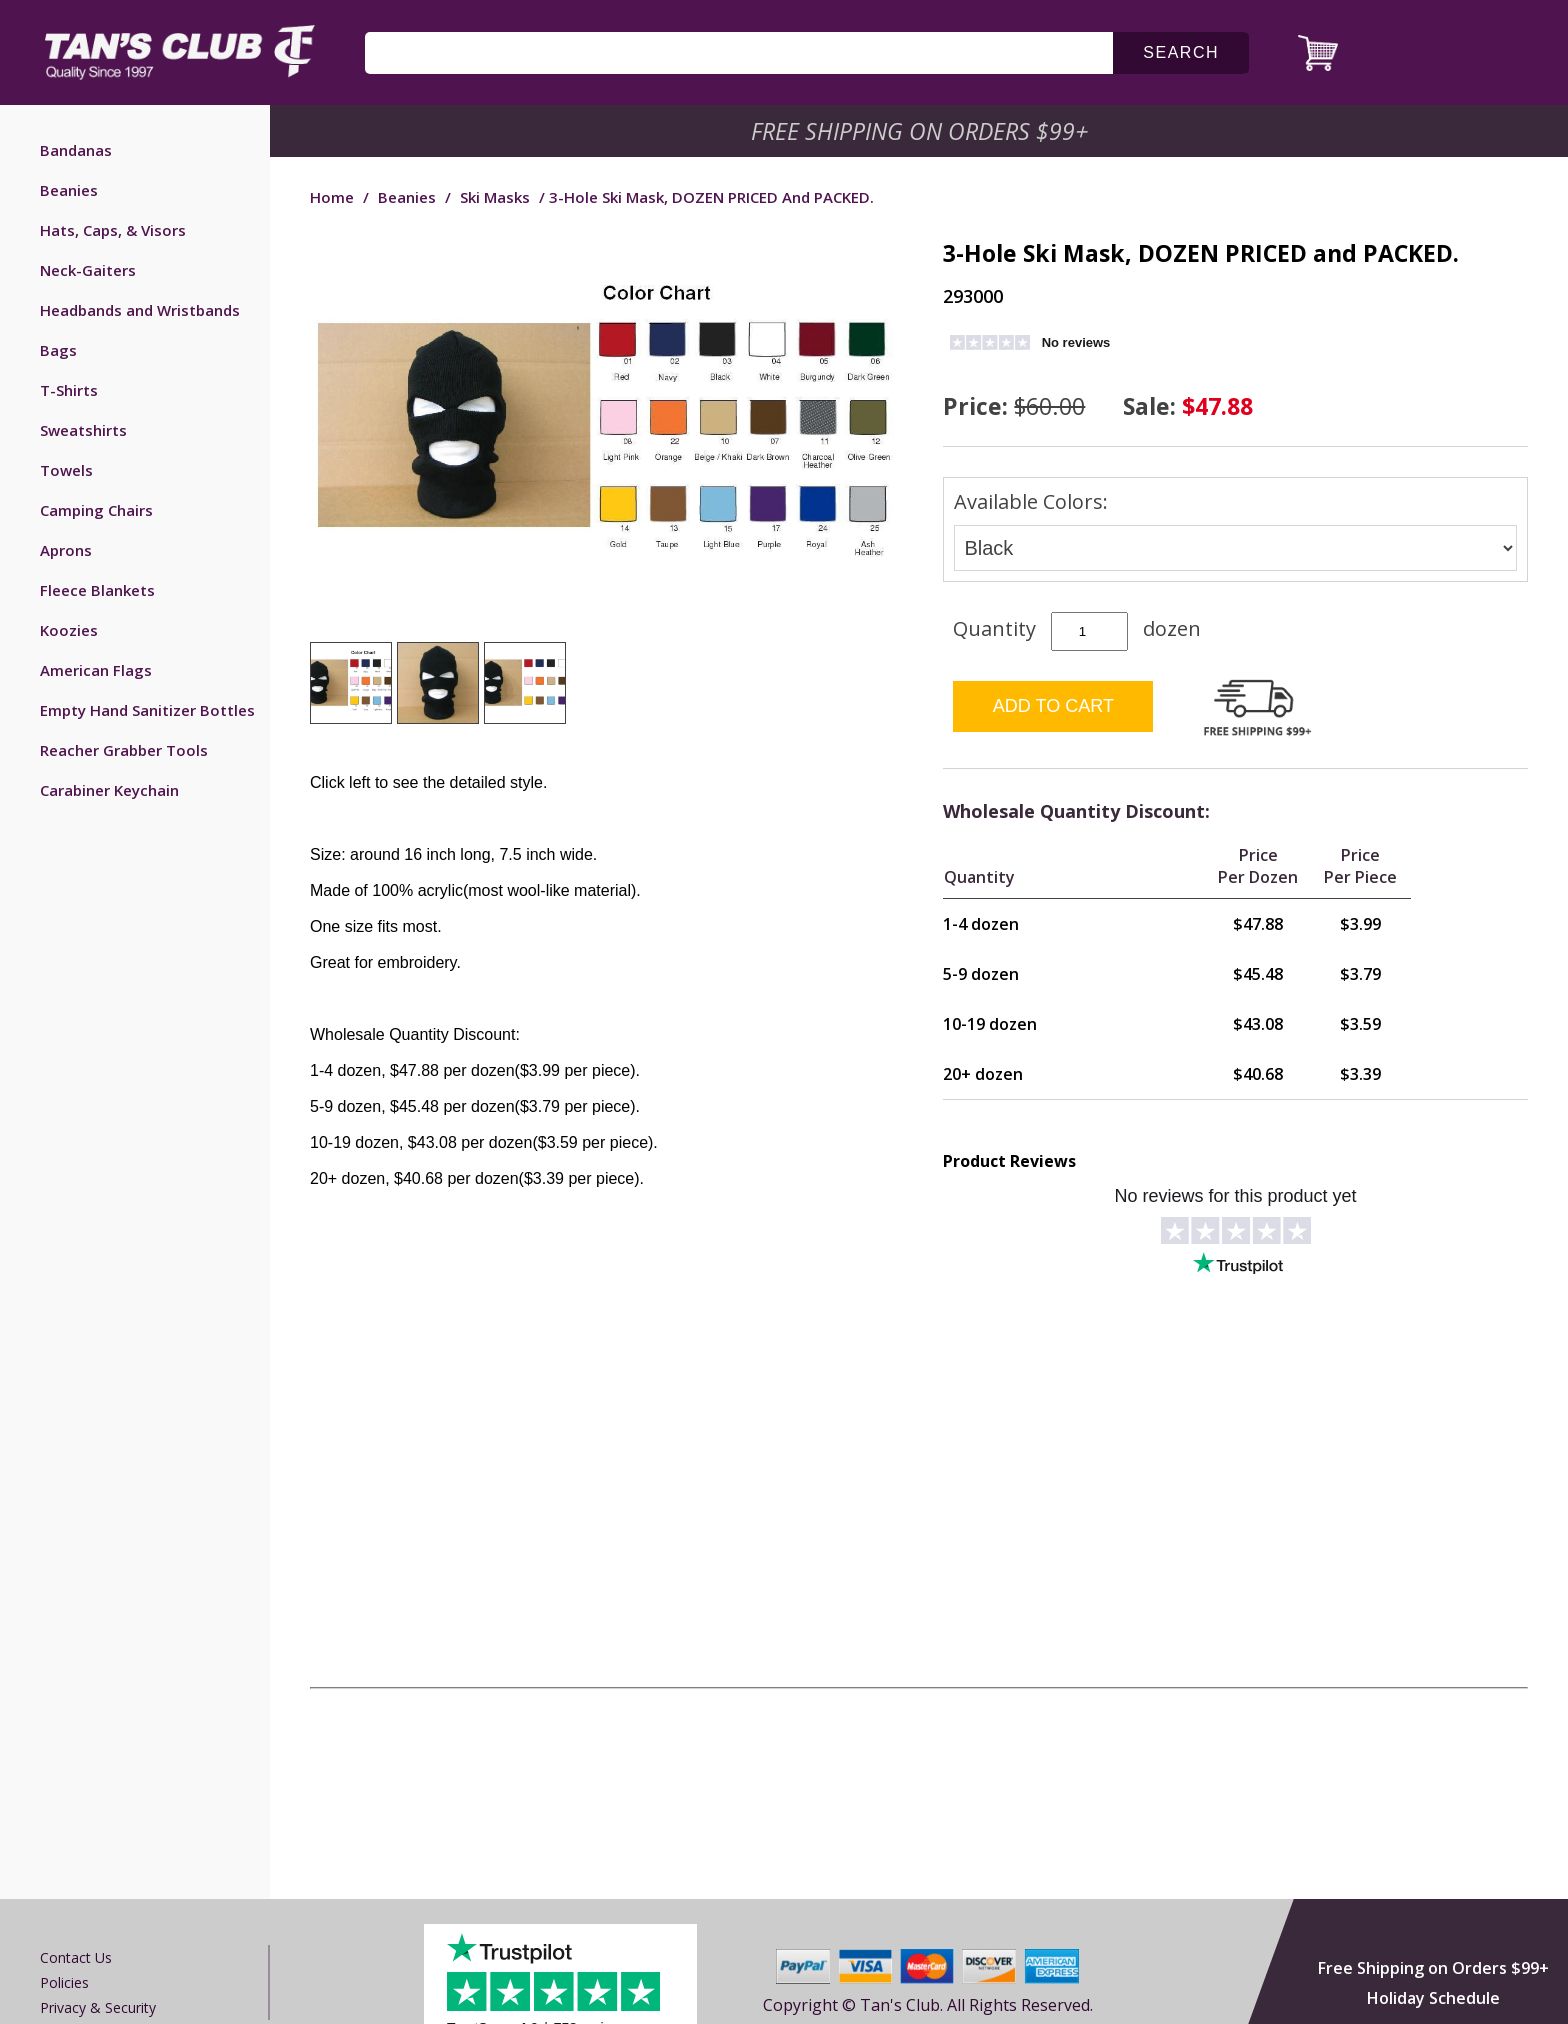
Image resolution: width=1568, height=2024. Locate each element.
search (1181, 52)
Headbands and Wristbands (140, 310)
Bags (58, 350)
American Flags (96, 670)
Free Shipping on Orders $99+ (1433, 1968)
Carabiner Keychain (109, 790)
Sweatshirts (83, 430)
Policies (64, 1982)
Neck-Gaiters (88, 270)
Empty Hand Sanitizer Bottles (147, 710)
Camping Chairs (96, 510)
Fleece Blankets (97, 590)
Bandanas (76, 150)
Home (332, 197)
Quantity (994, 628)
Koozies (69, 630)
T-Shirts (69, 390)
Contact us (76, 1957)
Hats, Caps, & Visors (113, 230)
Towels (66, 470)
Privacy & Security (98, 2007)
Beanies (69, 190)
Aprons (66, 550)
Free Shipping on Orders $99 (921, 131)
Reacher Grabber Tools (124, 750)
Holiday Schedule (1433, 1998)
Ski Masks (495, 197)
